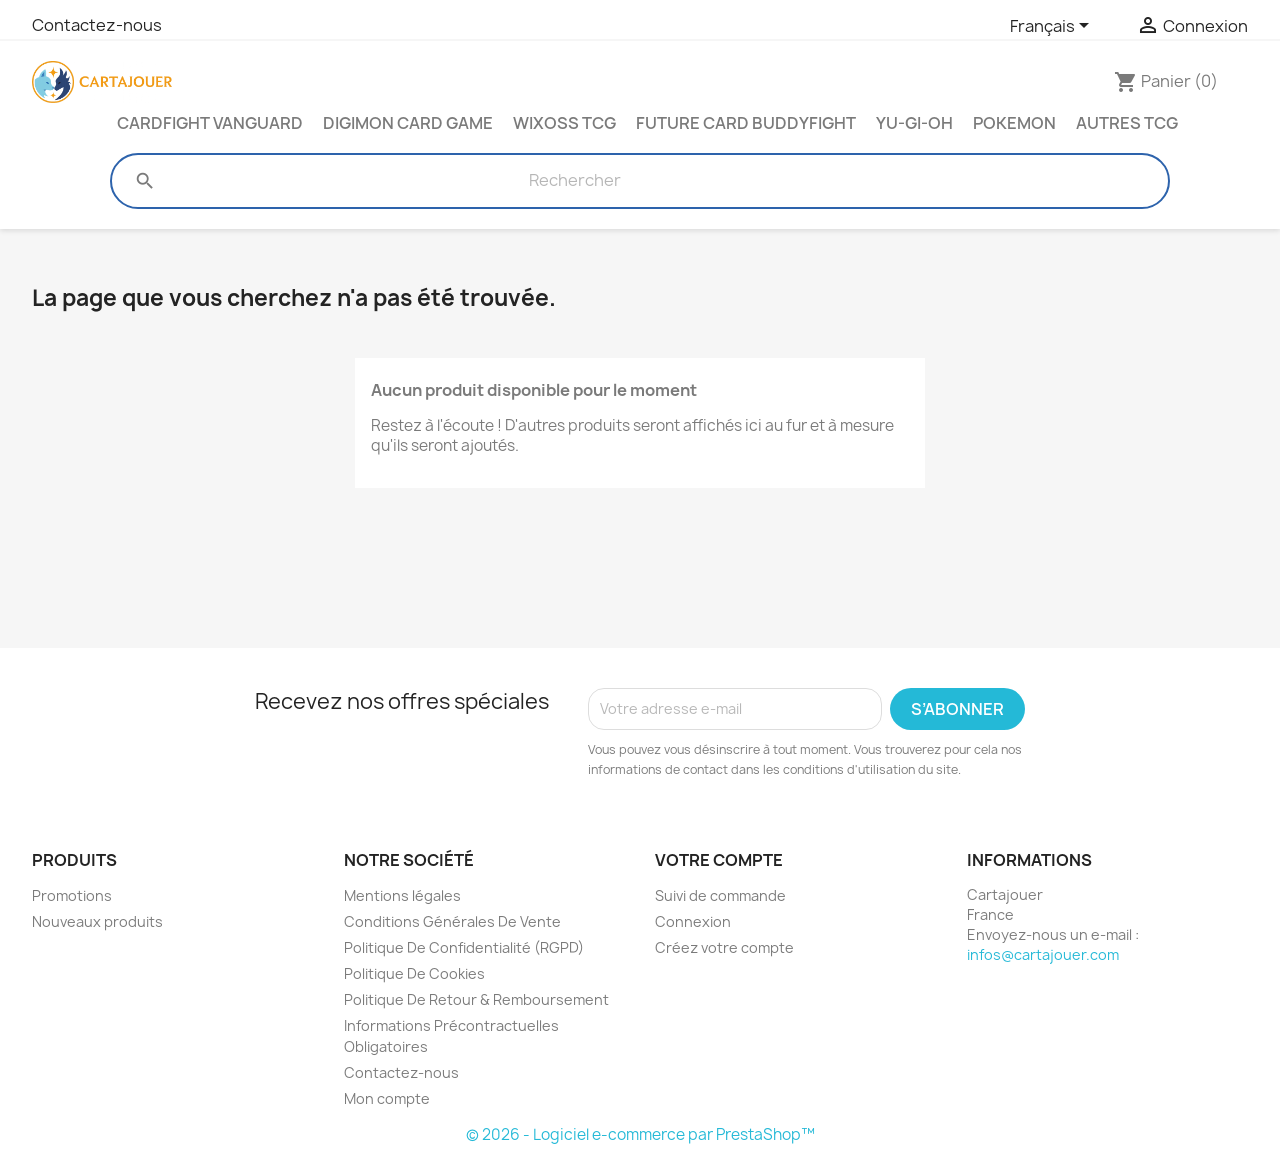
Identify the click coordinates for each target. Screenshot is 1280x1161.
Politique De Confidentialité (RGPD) (464, 947)
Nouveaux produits (97, 921)
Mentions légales (402, 895)
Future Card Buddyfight (746, 123)
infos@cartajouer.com (1043, 954)
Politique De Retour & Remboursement (476, 999)
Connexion (693, 921)
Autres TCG (1127, 123)
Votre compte (719, 860)
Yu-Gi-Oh (914, 123)
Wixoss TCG (564, 123)
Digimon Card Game (408, 123)
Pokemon (1014, 123)
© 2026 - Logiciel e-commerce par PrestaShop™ (640, 1134)
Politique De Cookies (414, 973)
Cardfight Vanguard (210, 123)
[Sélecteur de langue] (1053, 27)
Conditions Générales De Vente (452, 921)
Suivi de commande (720, 895)
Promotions (72, 895)
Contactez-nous (97, 25)
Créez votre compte (724, 947)
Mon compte (387, 1098)
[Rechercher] (574, 181)
